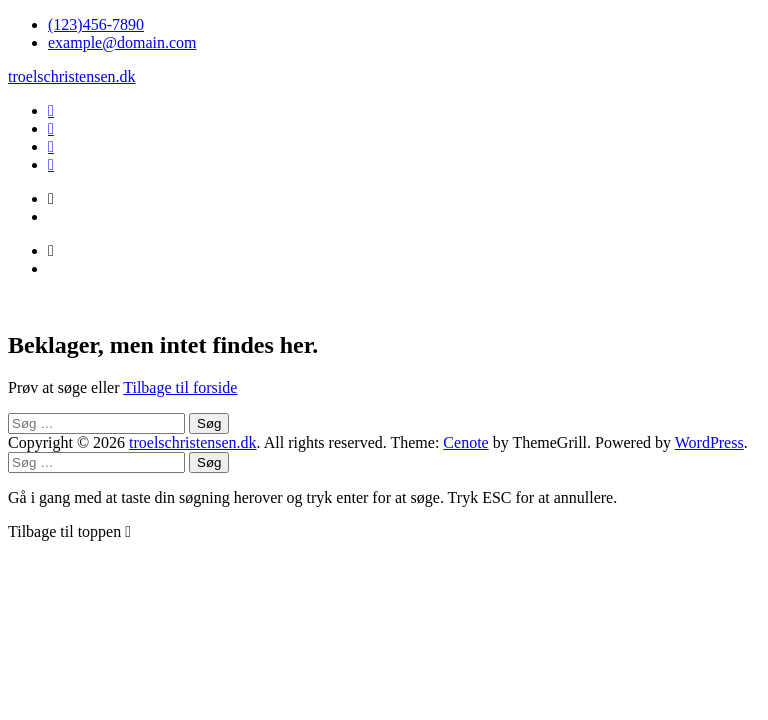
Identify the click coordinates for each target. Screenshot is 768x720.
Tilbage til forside (180, 387)
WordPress (709, 442)
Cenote (465, 442)
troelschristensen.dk (72, 76)
